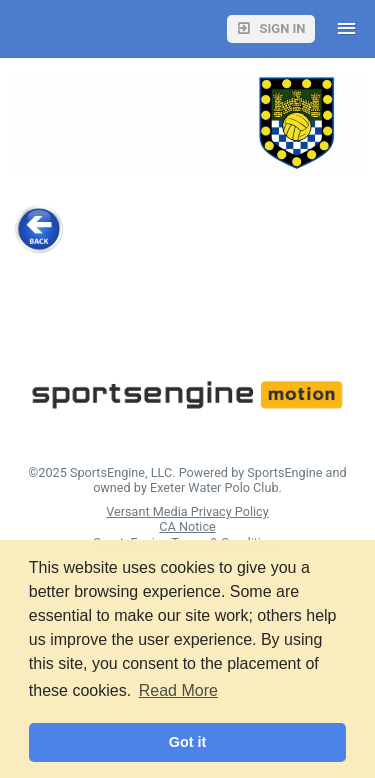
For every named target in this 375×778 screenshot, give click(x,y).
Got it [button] (188, 742)
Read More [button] (178, 690)
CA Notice (187, 526)
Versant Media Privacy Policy (187, 511)
